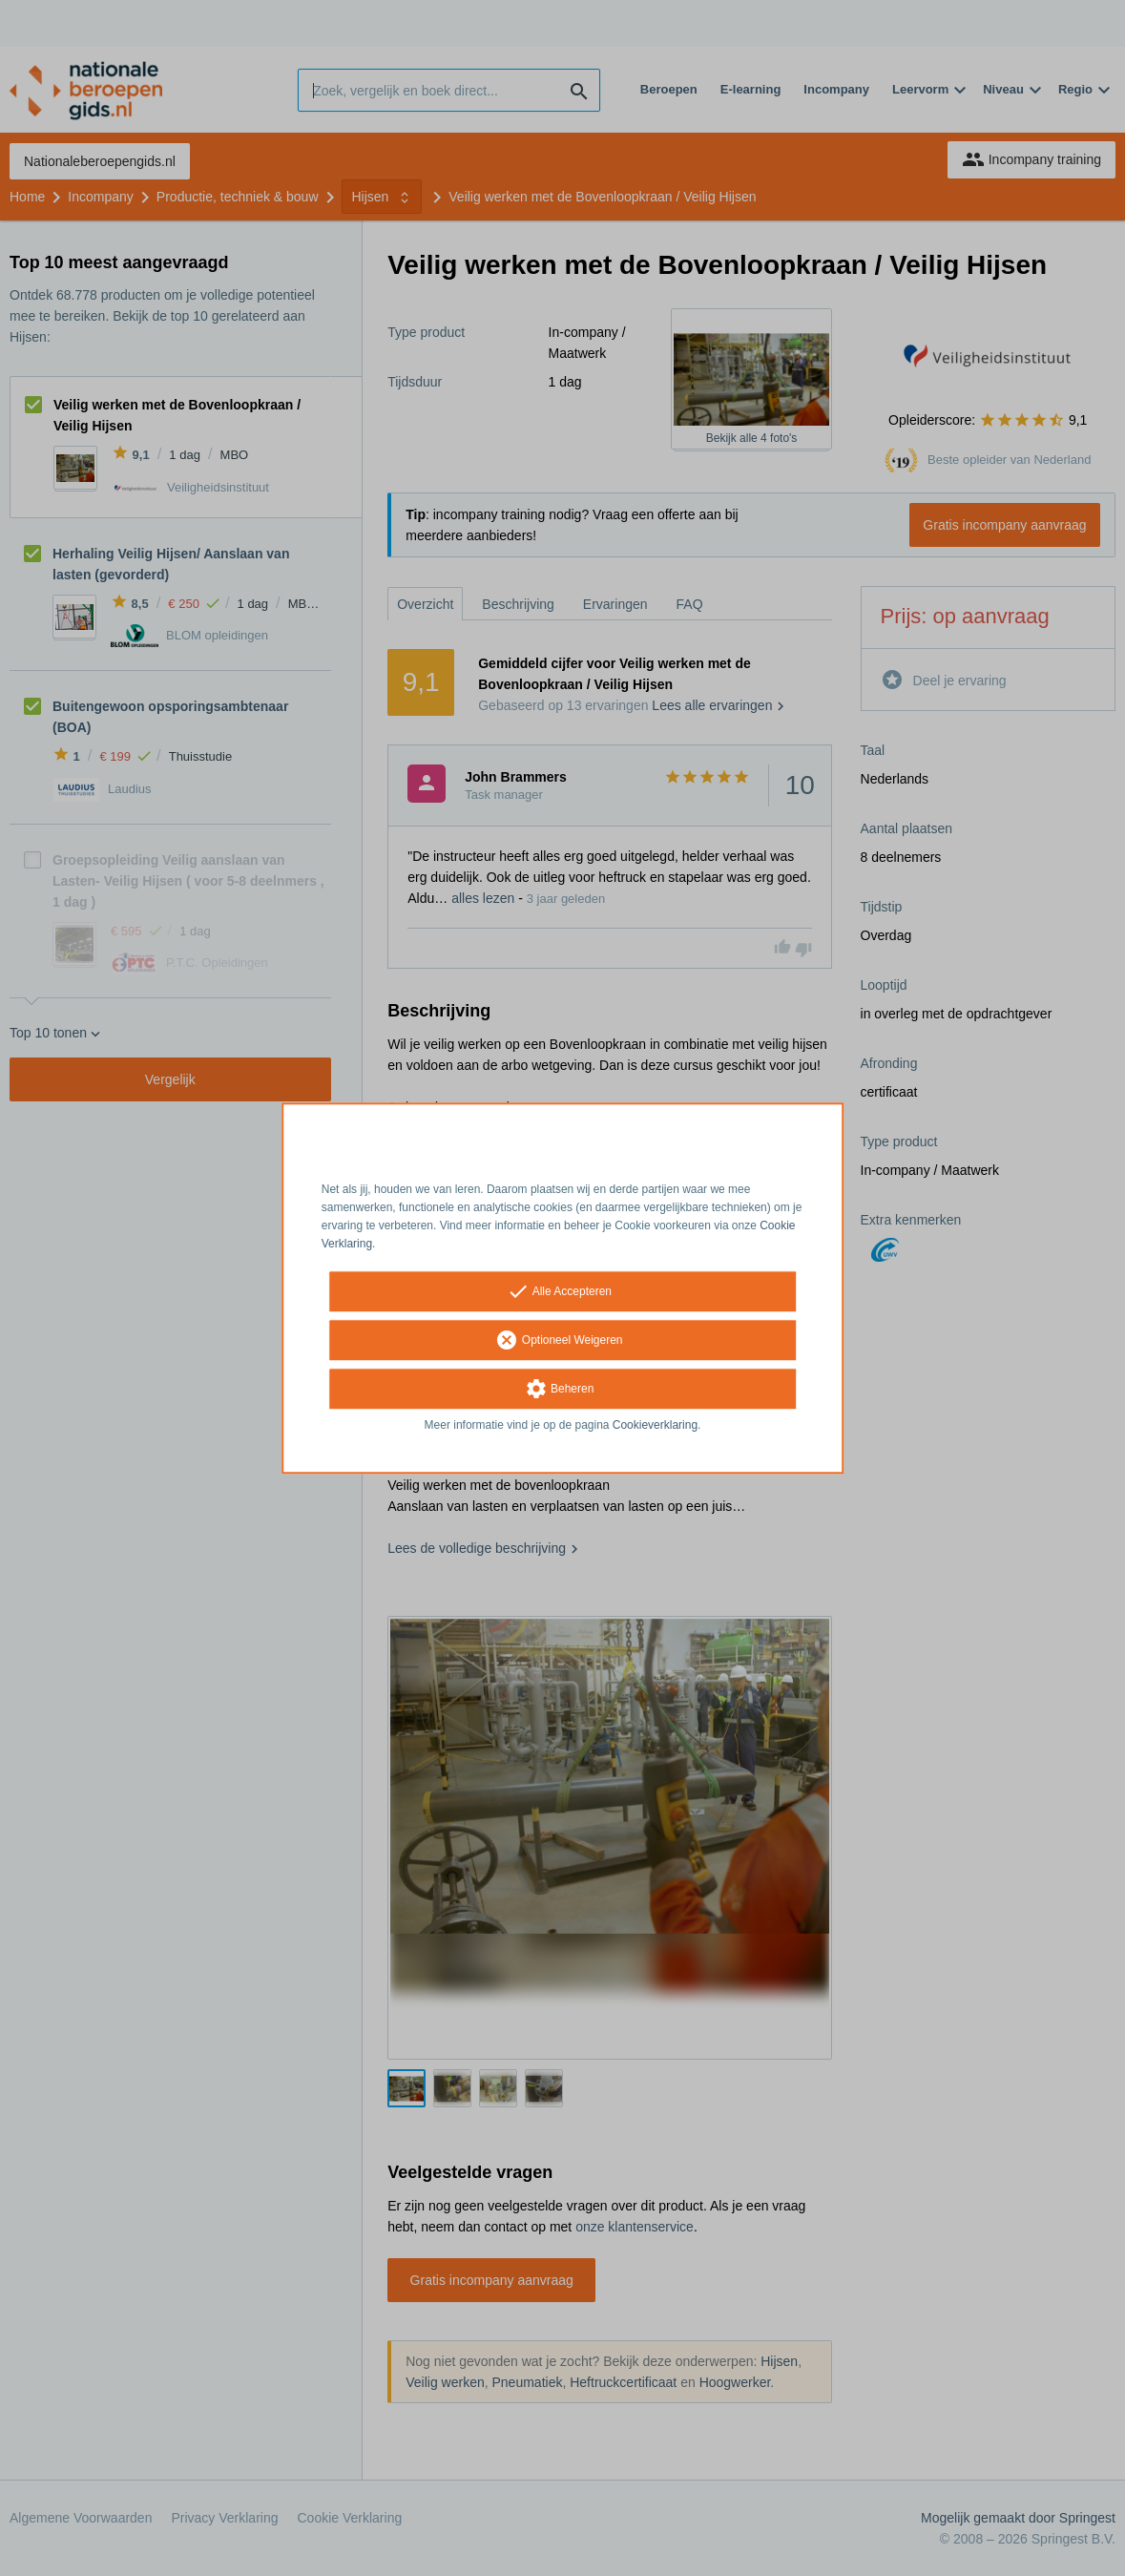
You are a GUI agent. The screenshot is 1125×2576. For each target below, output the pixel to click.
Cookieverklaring (655, 1426)
